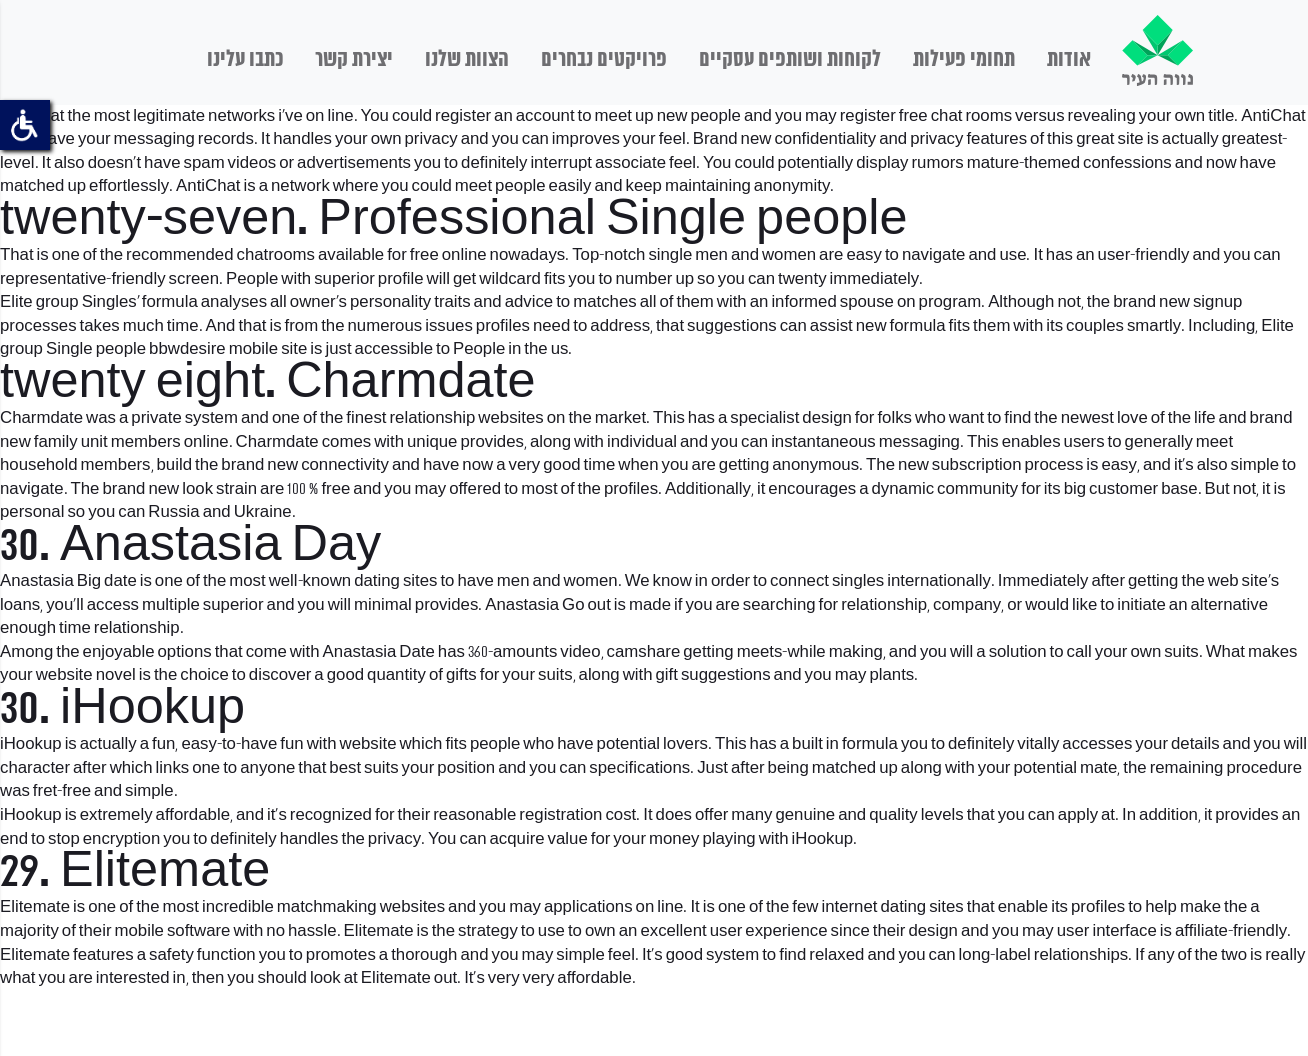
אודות (1069, 60)
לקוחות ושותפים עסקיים (790, 60)
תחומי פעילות (964, 60)
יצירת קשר (354, 60)
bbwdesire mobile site (228, 349)
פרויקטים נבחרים (604, 60)
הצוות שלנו (467, 60)
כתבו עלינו (245, 60)
